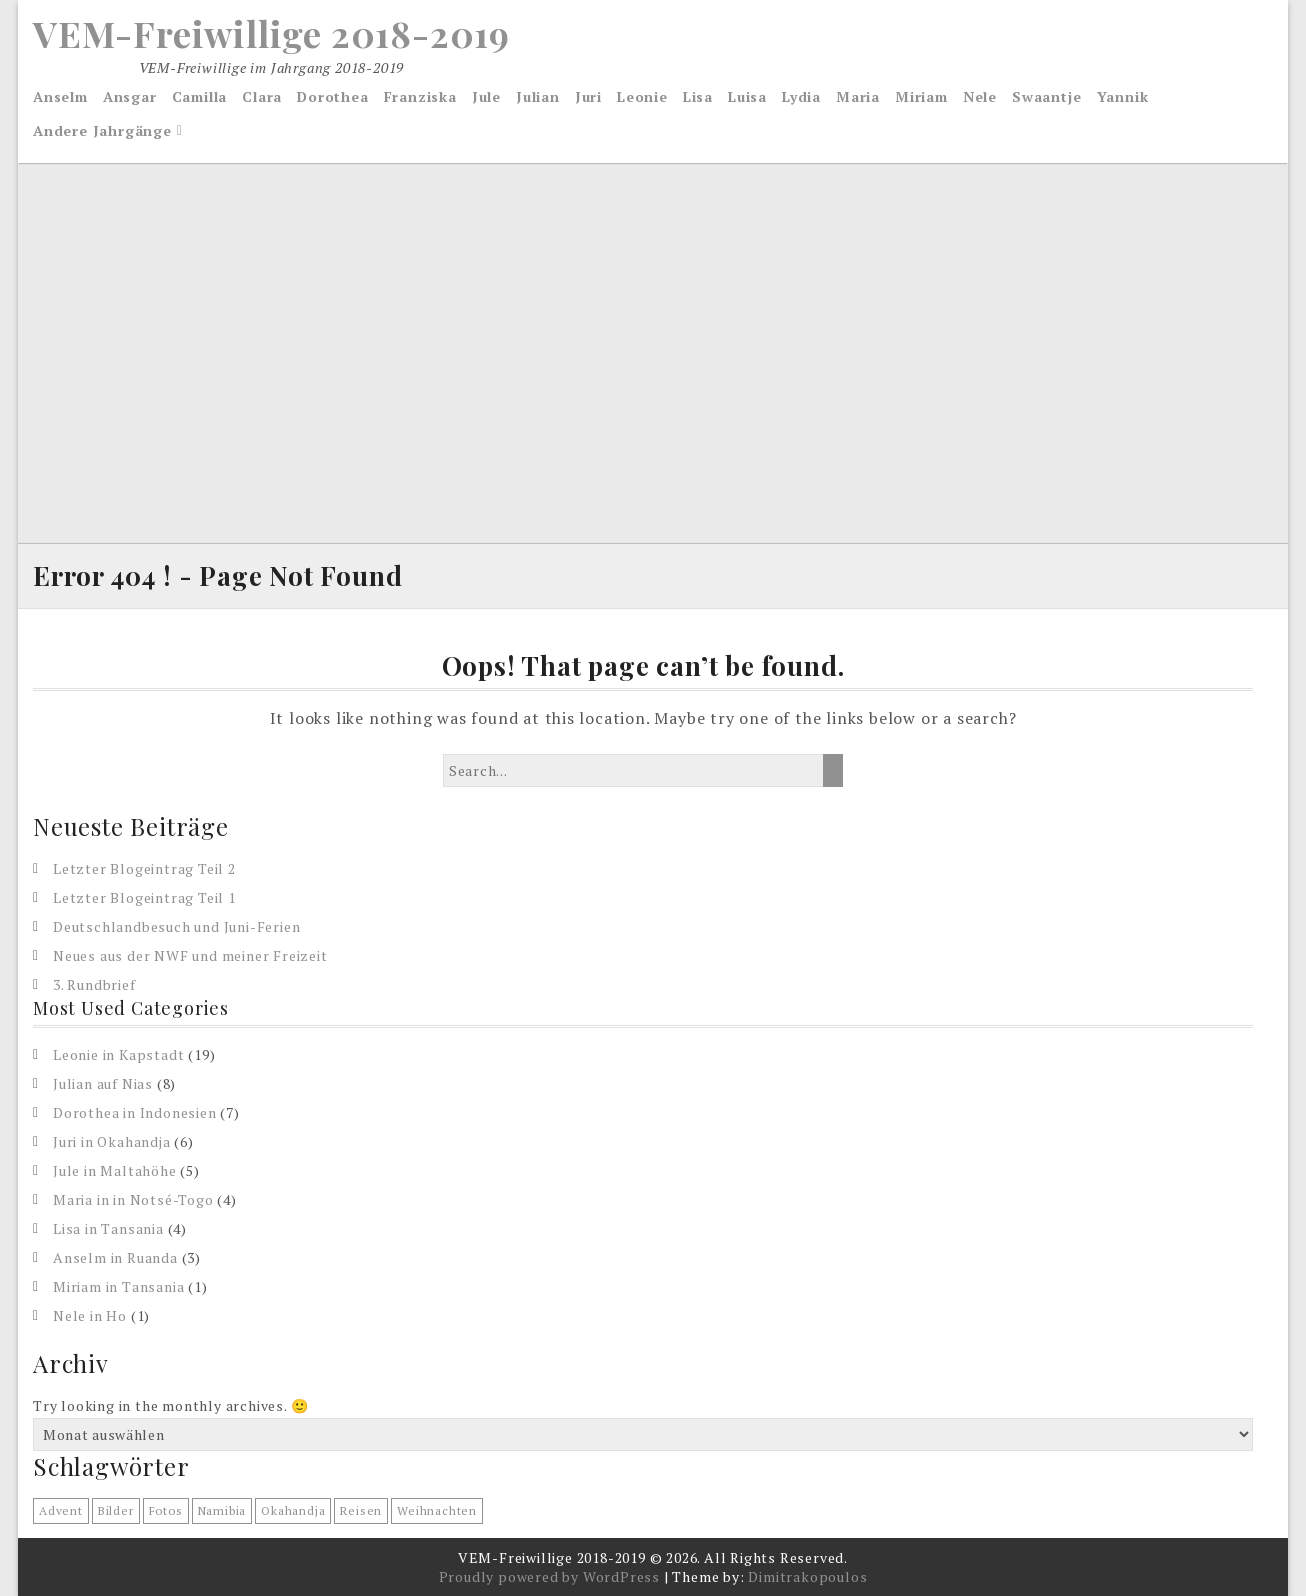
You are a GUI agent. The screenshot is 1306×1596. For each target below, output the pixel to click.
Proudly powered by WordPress (549, 1576)
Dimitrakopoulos (807, 1576)
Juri (588, 96)
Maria (858, 96)
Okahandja (293, 1510)
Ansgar (130, 96)
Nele (980, 96)
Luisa (747, 96)
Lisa (698, 96)
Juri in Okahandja (112, 1141)
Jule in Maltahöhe (115, 1170)
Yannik (1123, 96)
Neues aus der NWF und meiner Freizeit (190, 955)
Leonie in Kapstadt (118, 1054)
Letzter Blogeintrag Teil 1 (144, 897)
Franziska (420, 96)
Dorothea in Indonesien (135, 1112)
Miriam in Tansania (118, 1286)
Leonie (642, 96)
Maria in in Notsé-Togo (133, 1199)
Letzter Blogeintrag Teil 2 (144, 868)
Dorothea (332, 96)
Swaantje (1046, 96)
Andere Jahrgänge (102, 130)
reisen (361, 1510)
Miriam (921, 96)
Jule (486, 96)
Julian (538, 96)
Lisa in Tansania (108, 1228)
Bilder (116, 1510)
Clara (262, 96)
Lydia (801, 96)
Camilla (200, 96)
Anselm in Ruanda (115, 1257)
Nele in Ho (90, 1315)
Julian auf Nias (103, 1083)
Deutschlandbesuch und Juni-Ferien (176, 926)
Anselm (60, 96)
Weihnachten (437, 1510)
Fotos (166, 1510)
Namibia (222, 1510)
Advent (61, 1510)
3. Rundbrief (94, 984)
